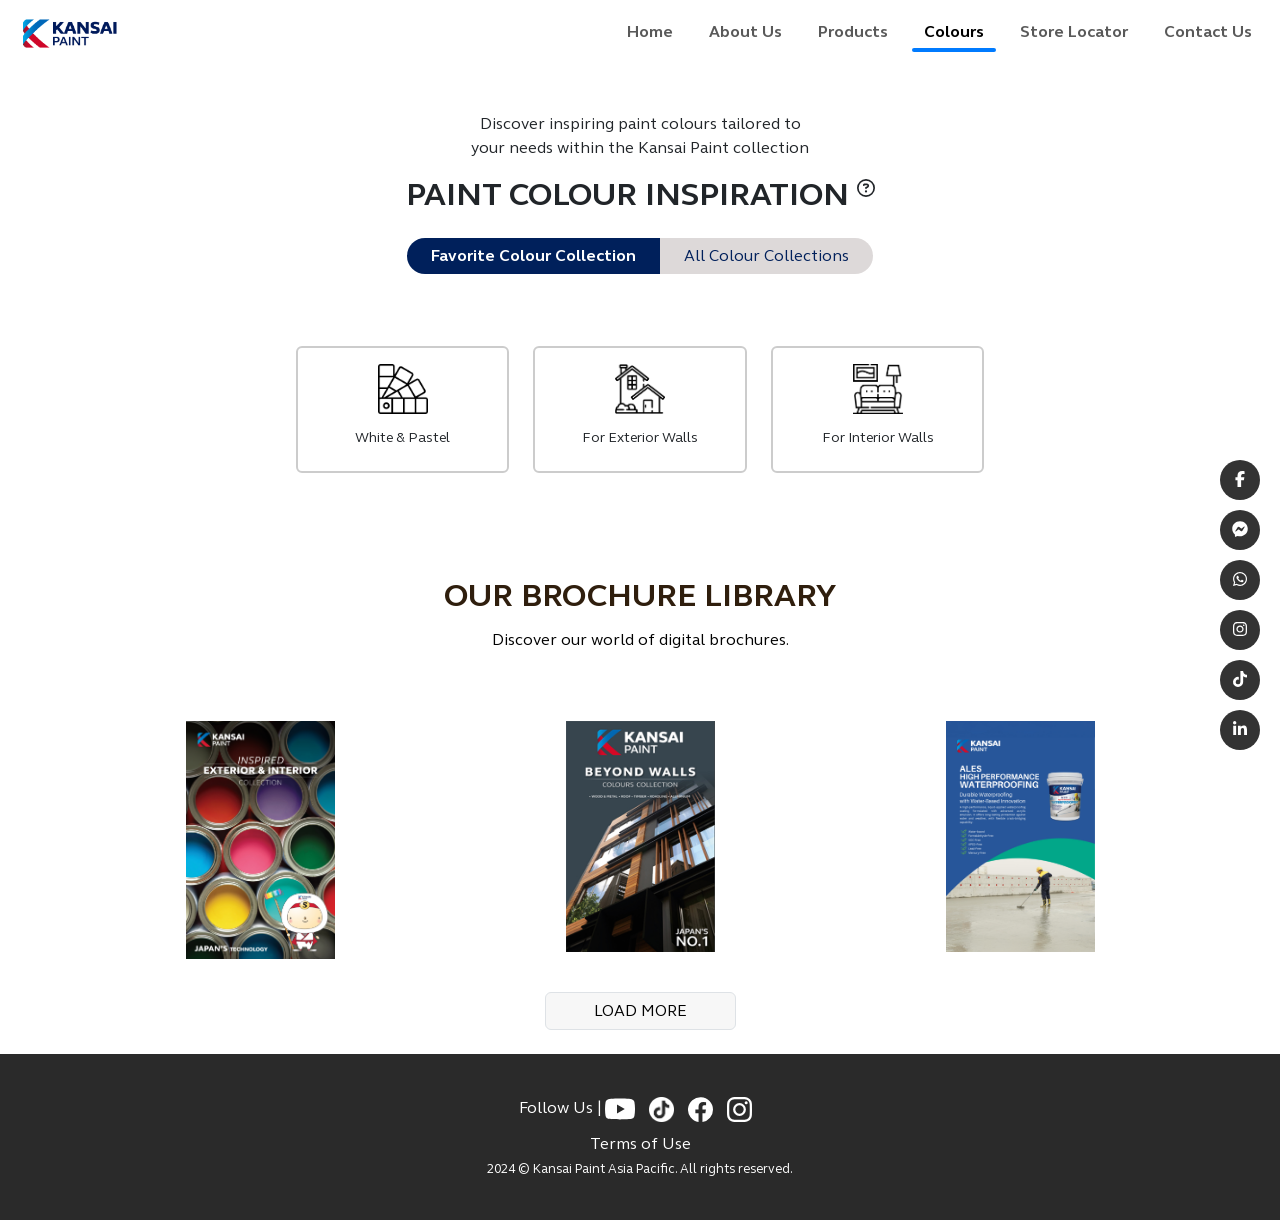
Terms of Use (640, 1143)
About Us (745, 31)
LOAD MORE (640, 1010)
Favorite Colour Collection (533, 255)
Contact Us (1208, 31)
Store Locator (1074, 31)
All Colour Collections (766, 255)
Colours (954, 31)
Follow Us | (562, 1107)
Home (650, 31)
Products (853, 31)
